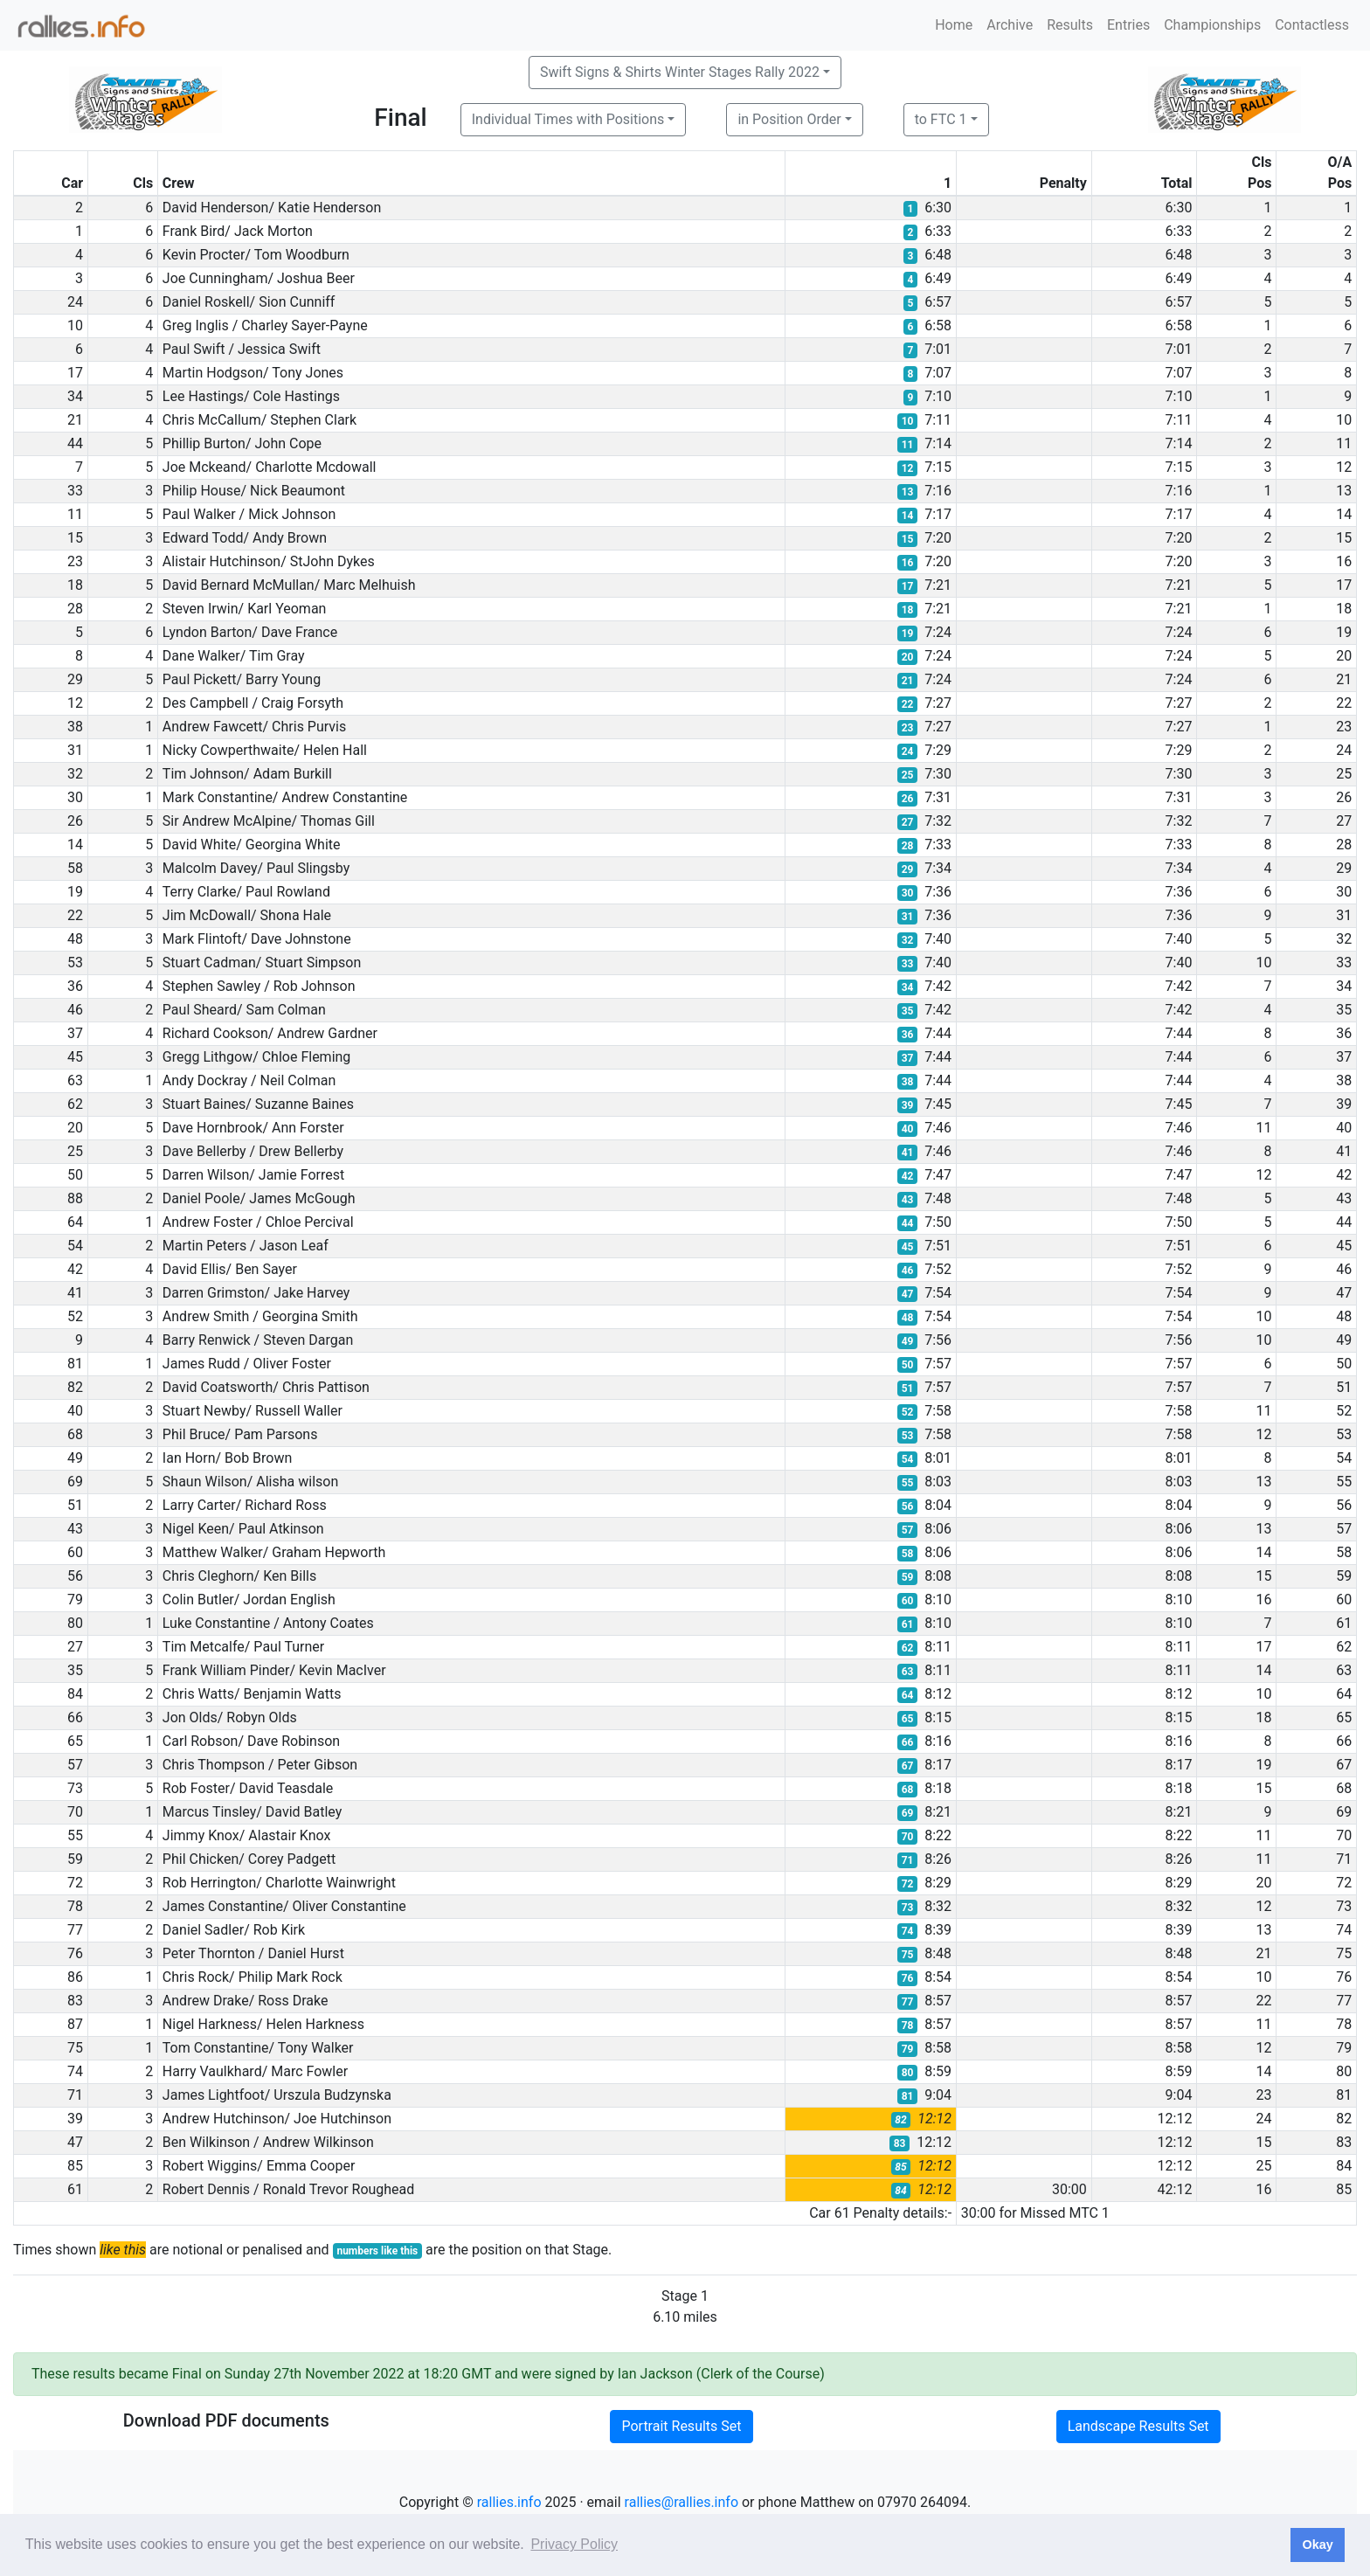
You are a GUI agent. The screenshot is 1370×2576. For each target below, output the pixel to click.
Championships (1212, 25)
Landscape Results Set (1138, 2426)
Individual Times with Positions (568, 119)
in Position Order (789, 119)
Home (953, 25)
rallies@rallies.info (681, 2502)
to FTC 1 (941, 119)
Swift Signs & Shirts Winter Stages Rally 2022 (680, 72)
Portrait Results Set (681, 2426)
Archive (1009, 25)
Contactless (1312, 25)
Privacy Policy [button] (574, 2544)
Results (1070, 25)
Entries (1128, 25)
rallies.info (509, 2502)
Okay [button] (1317, 2545)
